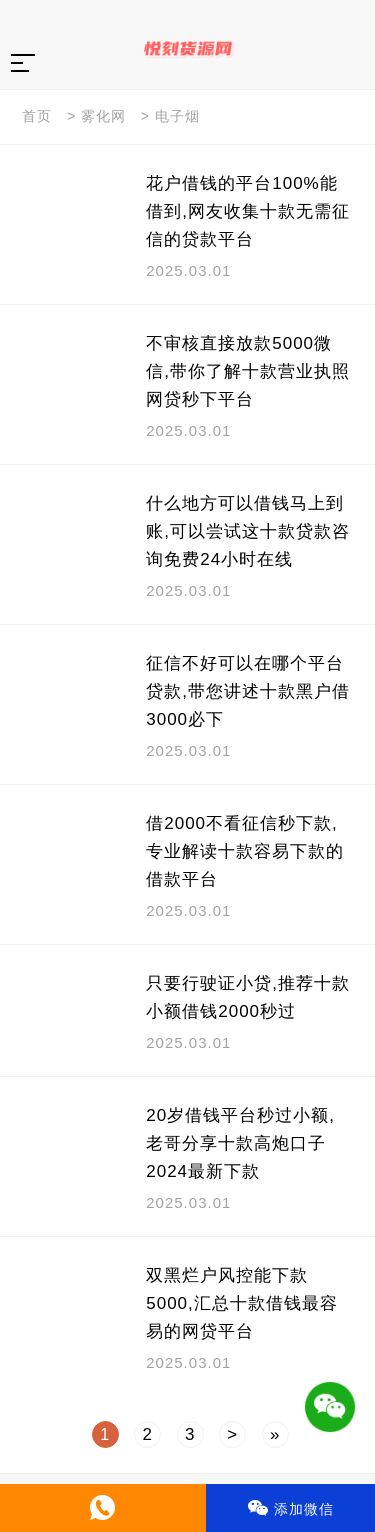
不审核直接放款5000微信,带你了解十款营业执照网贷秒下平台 (248, 371)
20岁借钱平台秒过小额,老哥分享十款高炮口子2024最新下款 (240, 1143)
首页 (37, 116)
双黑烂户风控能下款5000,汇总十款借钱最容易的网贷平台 (242, 1303)
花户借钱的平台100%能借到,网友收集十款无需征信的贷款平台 (248, 211)
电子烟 (177, 116)
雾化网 (103, 116)
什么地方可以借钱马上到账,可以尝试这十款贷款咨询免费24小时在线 (248, 531)
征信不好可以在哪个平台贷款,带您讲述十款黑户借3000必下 (248, 691)
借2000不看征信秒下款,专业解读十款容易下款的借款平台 (245, 851)
